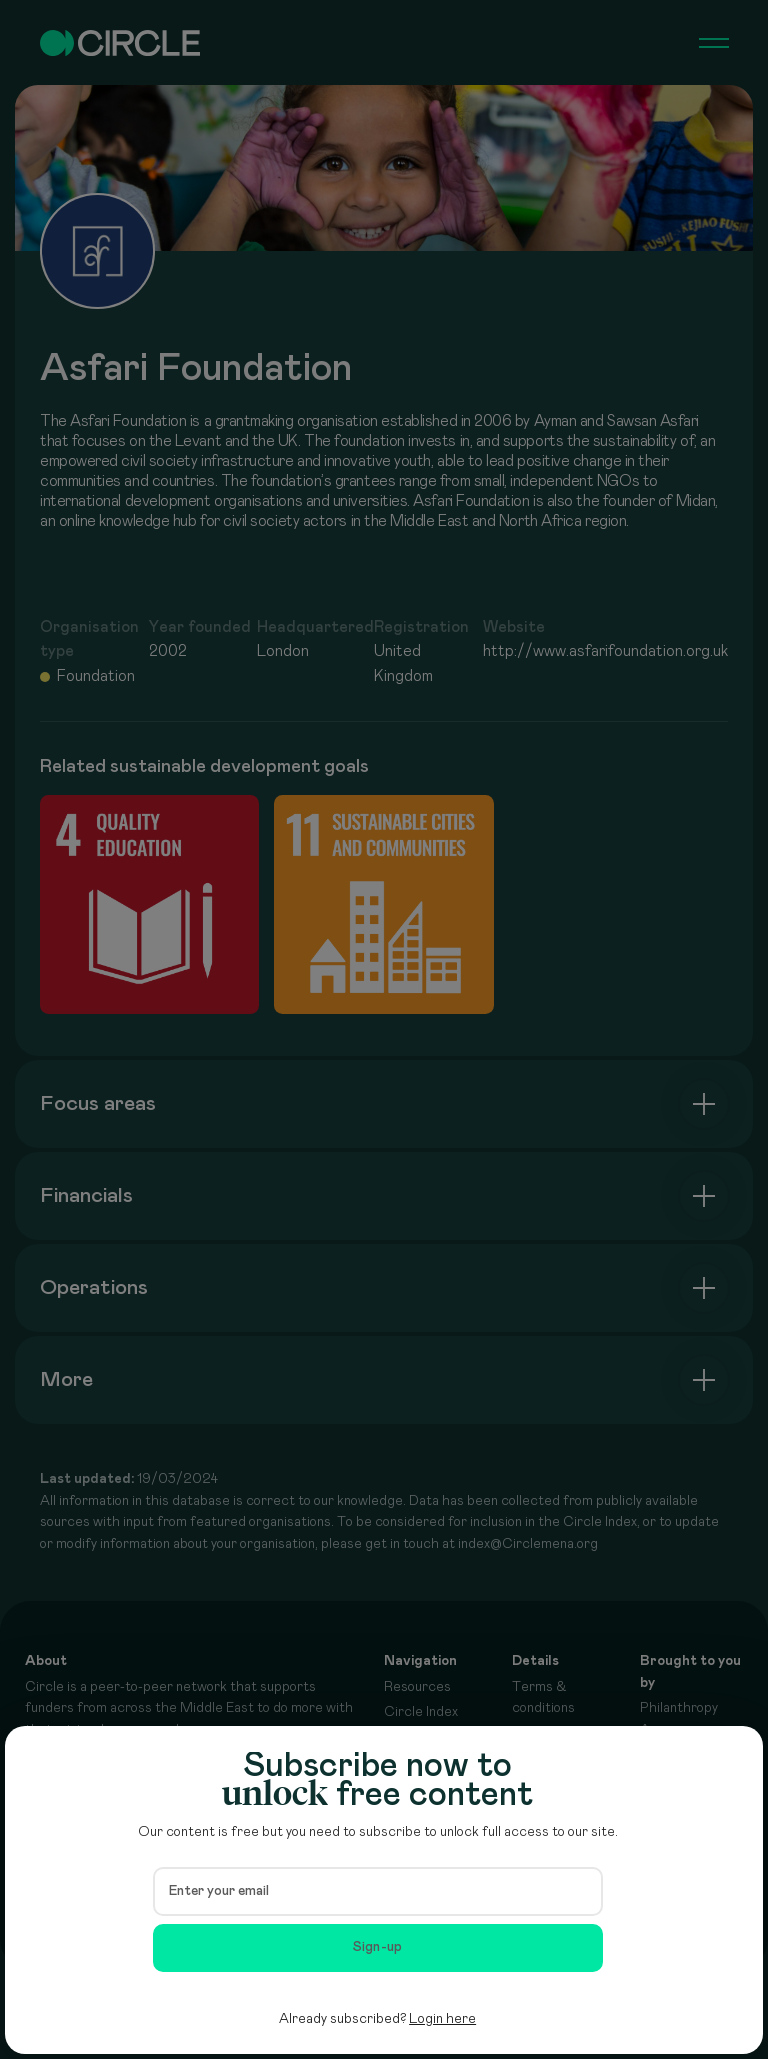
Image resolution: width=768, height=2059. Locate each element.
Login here (442, 2019)
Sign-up (378, 1947)
